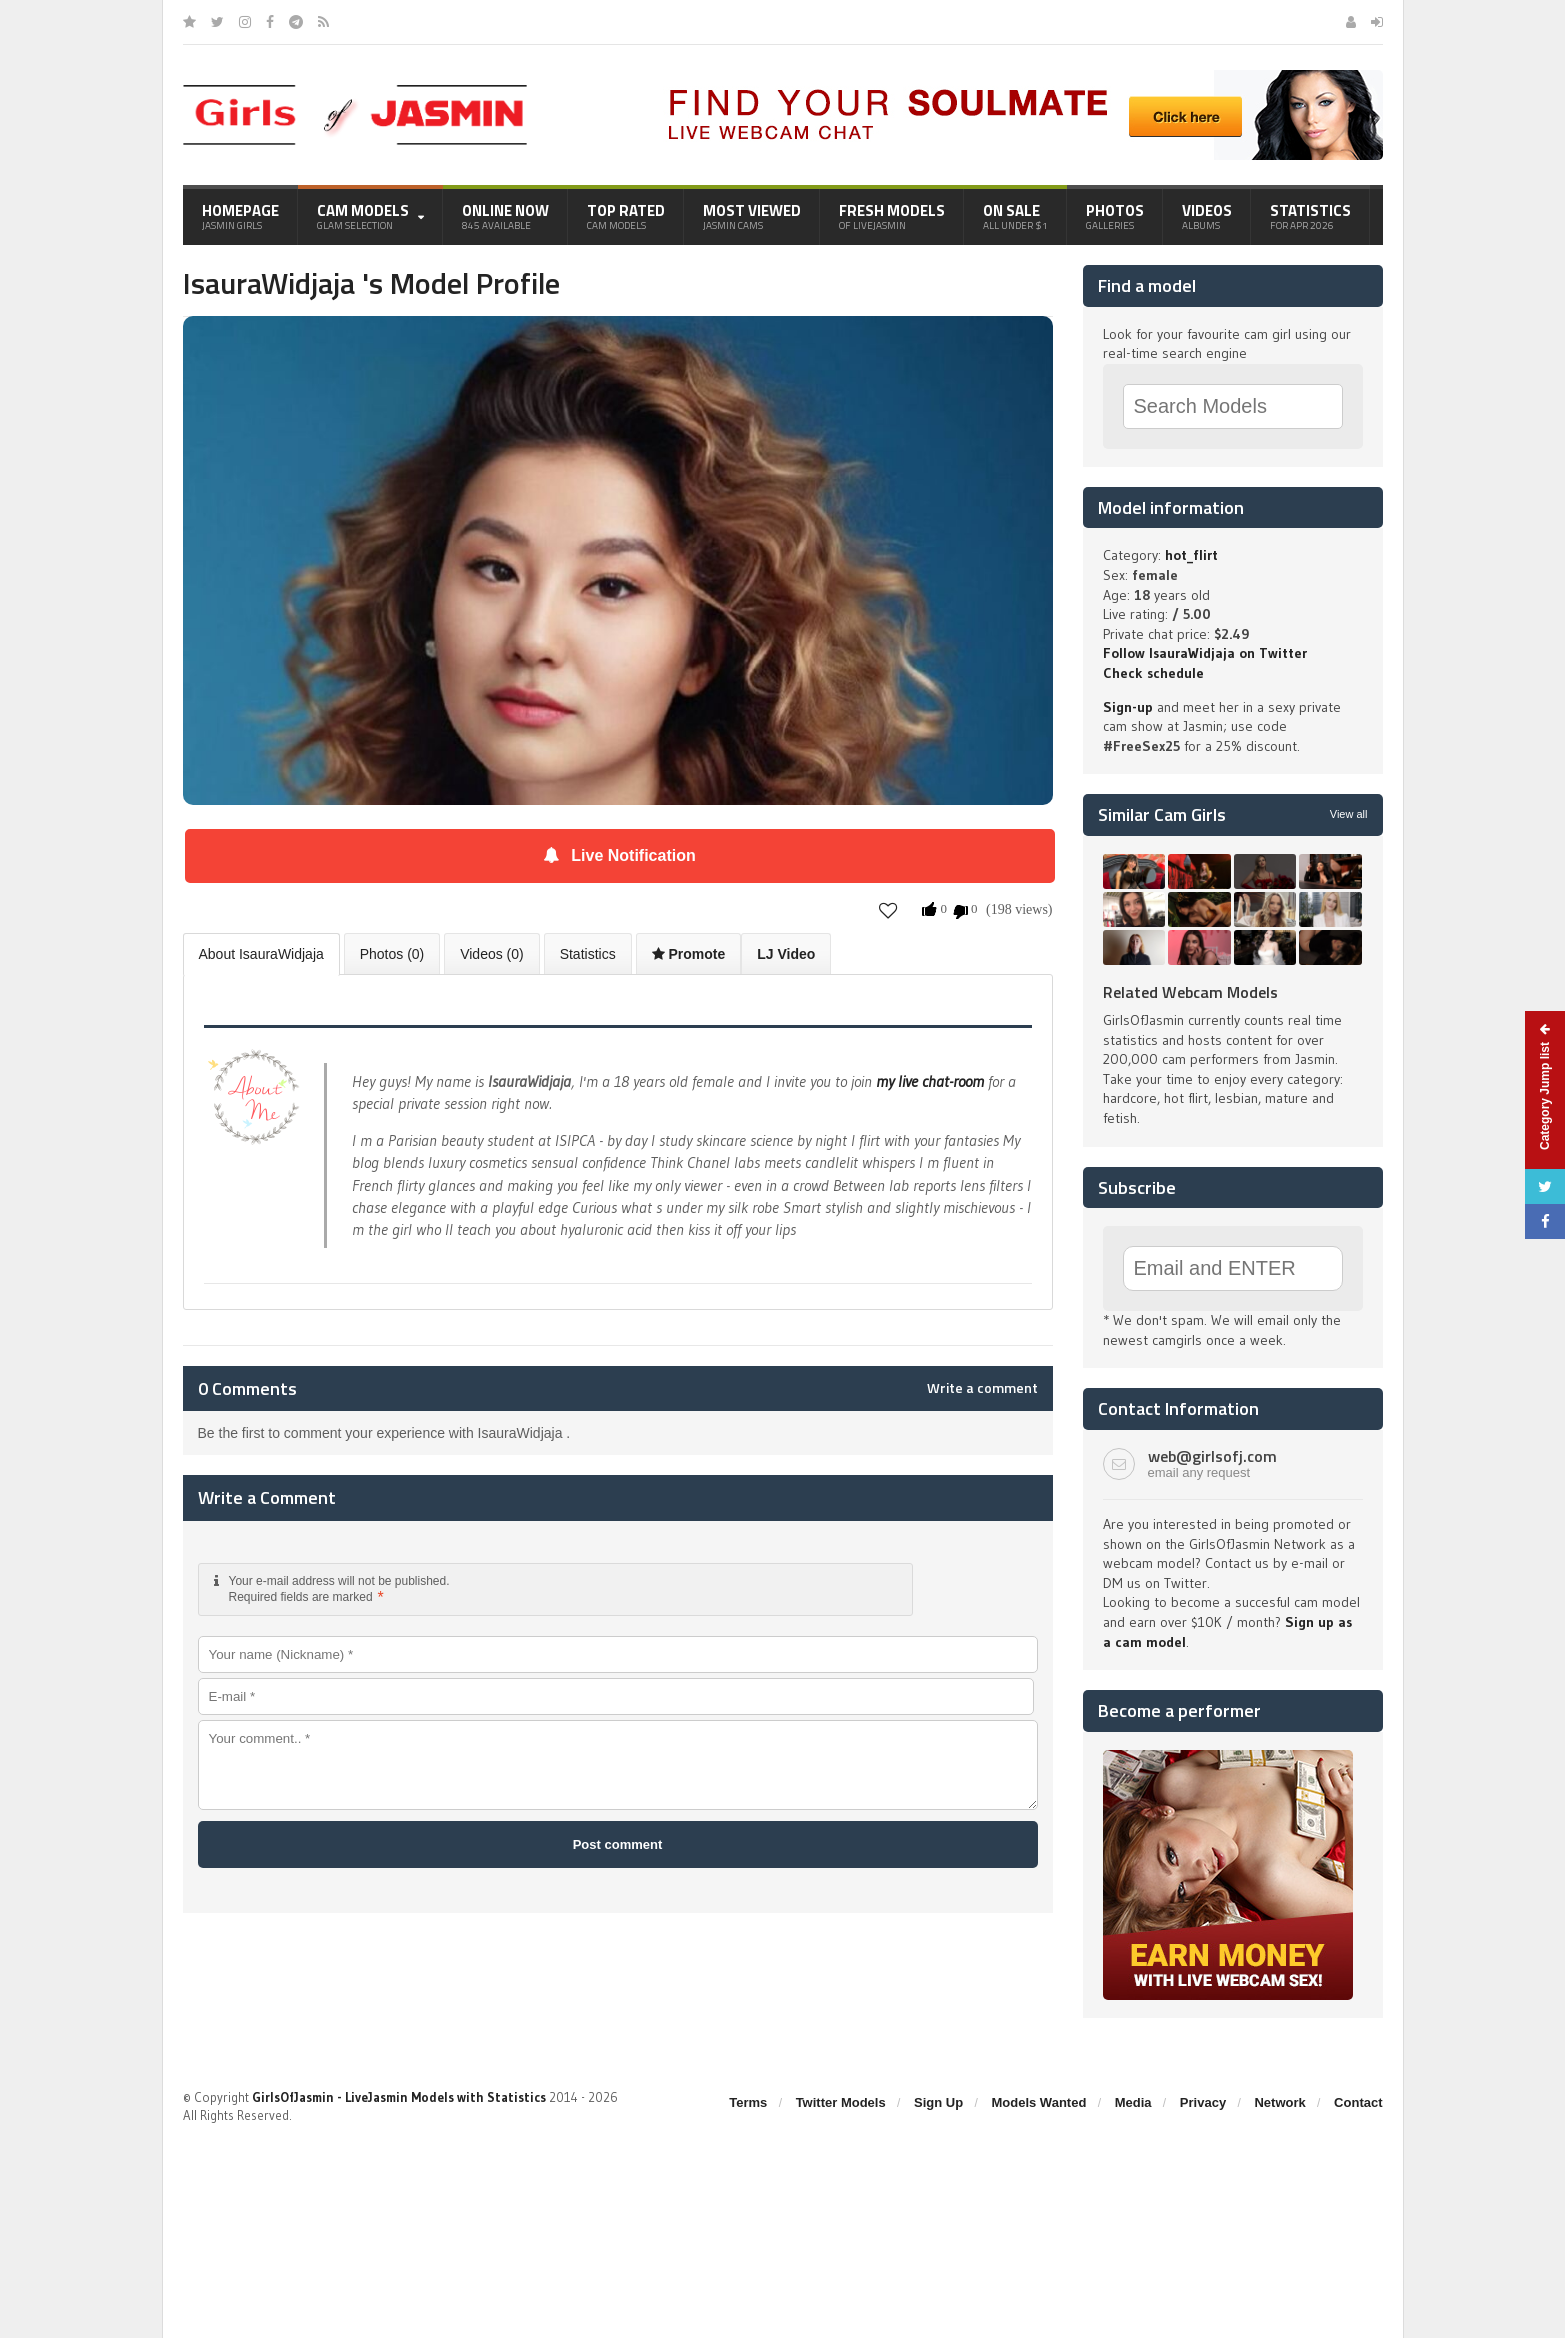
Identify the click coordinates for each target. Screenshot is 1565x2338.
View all (1349, 814)
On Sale (1015, 216)
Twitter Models (841, 2102)
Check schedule (1153, 673)
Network (1279, 2102)
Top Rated (626, 216)
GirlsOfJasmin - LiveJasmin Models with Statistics (399, 2097)
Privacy (1203, 2102)
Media (1133, 2102)
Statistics (1310, 216)
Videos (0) (492, 954)
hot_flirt (1191, 555)
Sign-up (1128, 707)
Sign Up (938, 2102)
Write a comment (982, 1388)
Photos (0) (392, 954)
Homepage (240, 216)
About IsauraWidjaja (261, 954)
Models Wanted (1038, 2102)
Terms (748, 2102)
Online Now (505, 216)
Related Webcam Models (1190, 992)
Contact (1358, 2102)
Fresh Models (892, 216)
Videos (1207, 216)
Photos (1115, 216)
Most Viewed (752, 216)
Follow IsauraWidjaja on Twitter (1205, 653)
